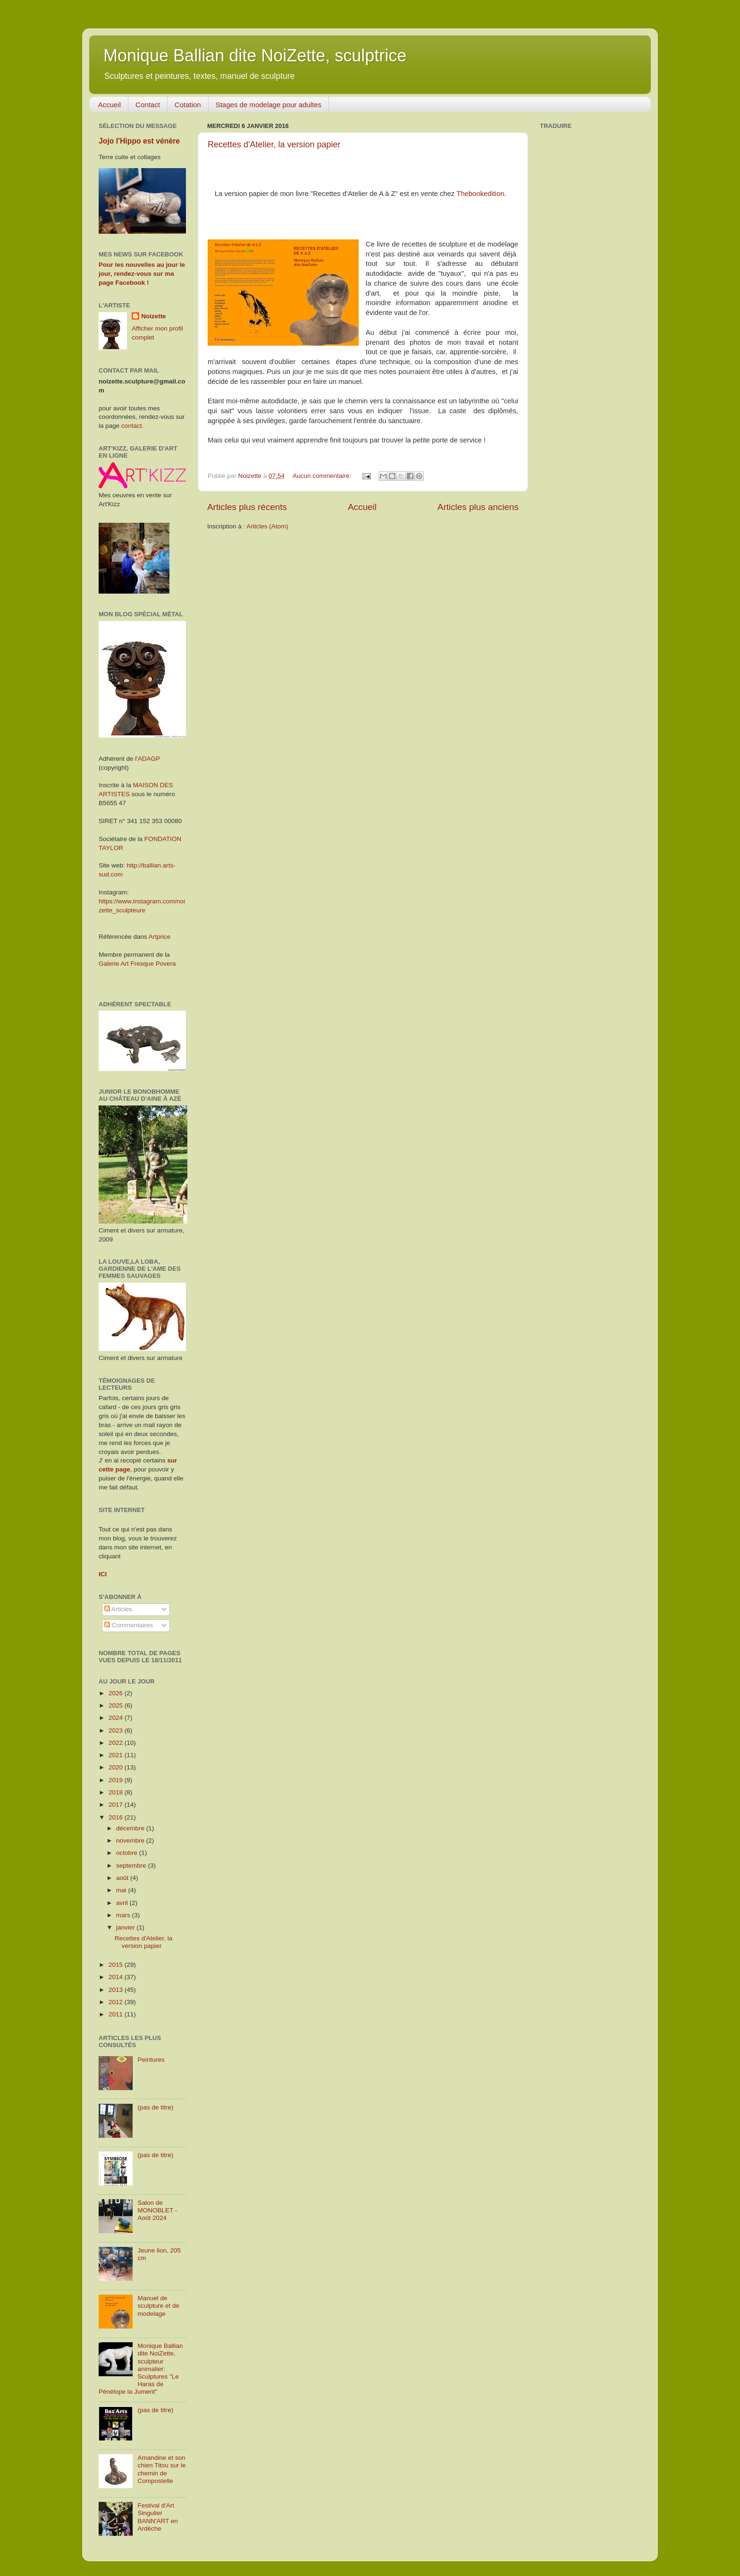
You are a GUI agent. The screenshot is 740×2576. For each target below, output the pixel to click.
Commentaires (128, 1625)
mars (124, 1915)
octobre (127, 1852)
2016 (117, 1817)
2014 (117, 1977)
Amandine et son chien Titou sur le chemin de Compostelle (161, 2469)
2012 (117, 2002)
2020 (117, 1767)
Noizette (153, 316)
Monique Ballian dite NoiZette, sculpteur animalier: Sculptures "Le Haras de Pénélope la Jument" (141, 2368)
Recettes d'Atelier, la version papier (274, 144)
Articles (118, 1609)
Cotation (188, 105)
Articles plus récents (247, 507)
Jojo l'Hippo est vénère (139, 141)
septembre (132, 1865)
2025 (117, 1705)
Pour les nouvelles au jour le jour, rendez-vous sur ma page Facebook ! (142, 273)
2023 (117, 1730)
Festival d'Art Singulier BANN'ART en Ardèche (157, 2517)
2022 (117, 1742)
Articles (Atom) (267, 526)
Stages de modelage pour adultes (268, 105)
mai (122, 1890)
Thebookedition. (481, 193)
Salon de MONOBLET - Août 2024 (157, 2210)
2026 (117, 1693)
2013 (117, 1989)
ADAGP (149, 758)
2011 (117, 2014)
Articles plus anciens (478, 507)
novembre (131, 1840)
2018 (117, 1792)
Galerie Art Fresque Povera (137, 963)
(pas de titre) (155, 2107)
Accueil (109, 105)
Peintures (150, 2059)
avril (123, 1902)
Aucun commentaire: (323, 475)
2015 (117, 1964)
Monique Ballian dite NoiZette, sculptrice (254, 55)
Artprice (160, 936)
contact (131, 425)
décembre (131, 1828)
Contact (147, 105)
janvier (126, 1927)
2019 (117, 1780)
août (123, 1877)
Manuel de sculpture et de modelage (158, 2306)
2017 (117, 1804)
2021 (117, 1755)
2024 (117, 1717)
